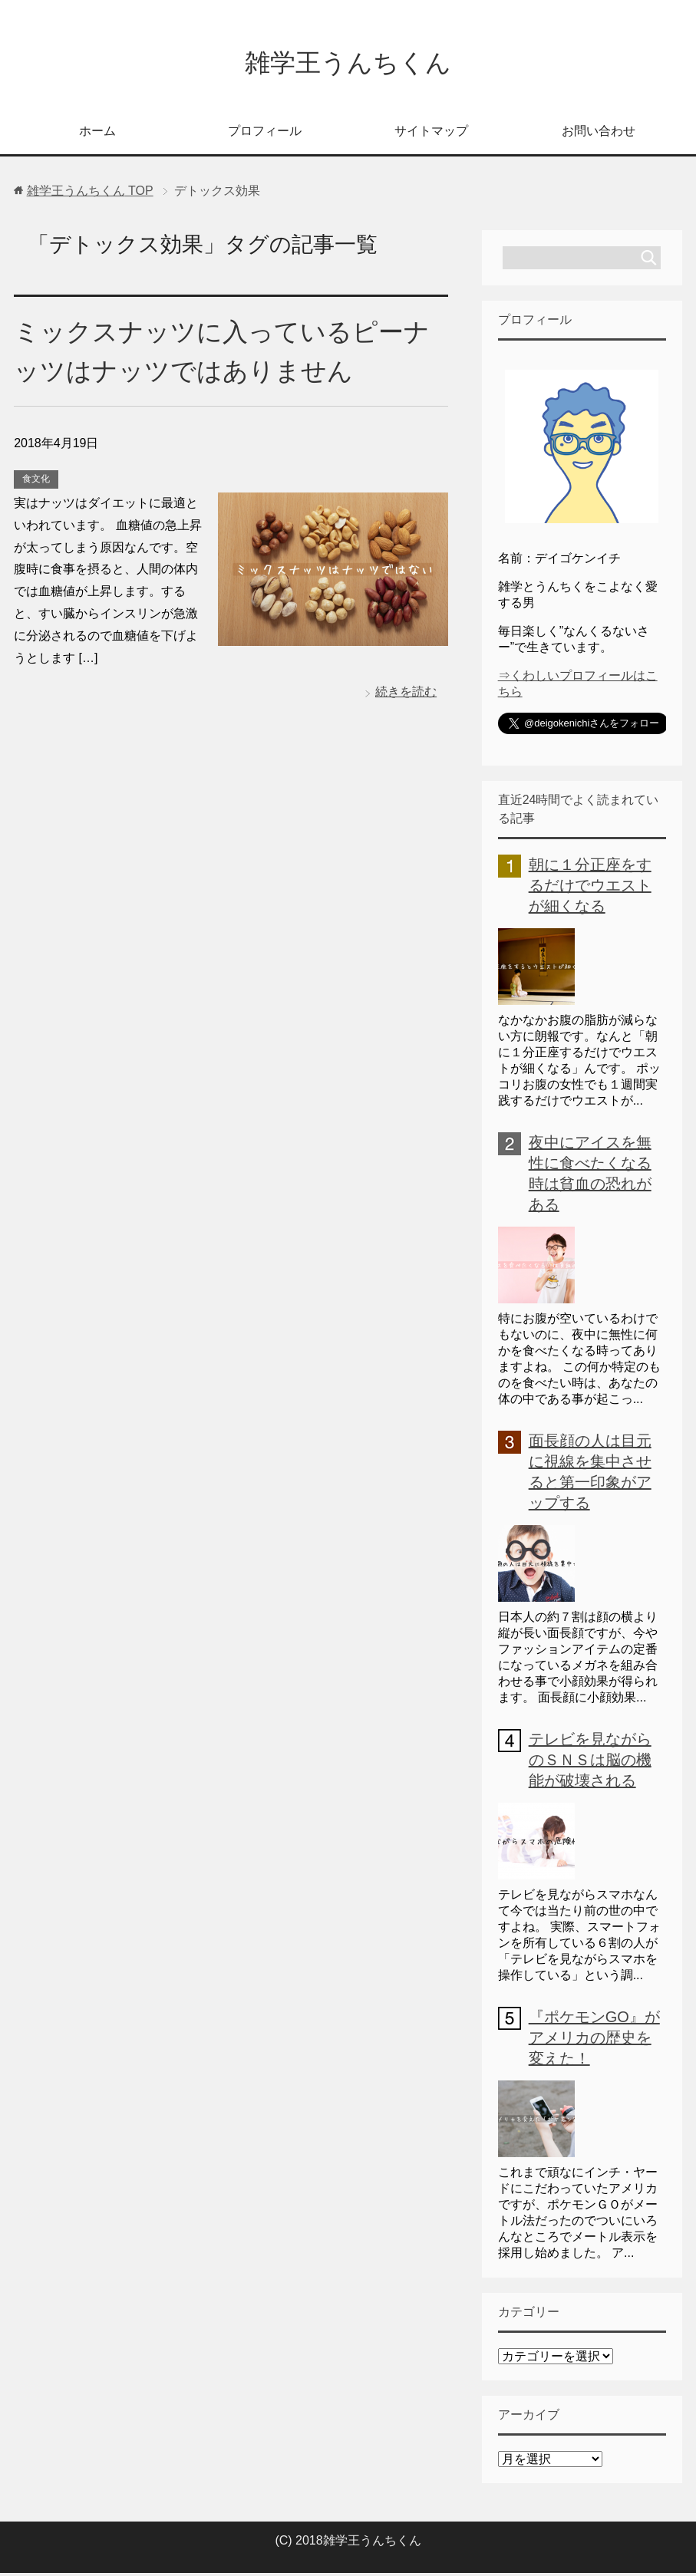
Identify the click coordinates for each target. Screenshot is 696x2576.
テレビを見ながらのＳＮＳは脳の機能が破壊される (590, 1763)
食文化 (36, 481)
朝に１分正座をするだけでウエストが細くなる (590, 888)
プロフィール (265, 133)
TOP (90, 193)
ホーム (97, 133)
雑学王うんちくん (348, 64)
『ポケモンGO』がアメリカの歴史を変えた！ (594, 2040)
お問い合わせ (598, 133)
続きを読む (406, 694)
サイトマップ (431, 133)
